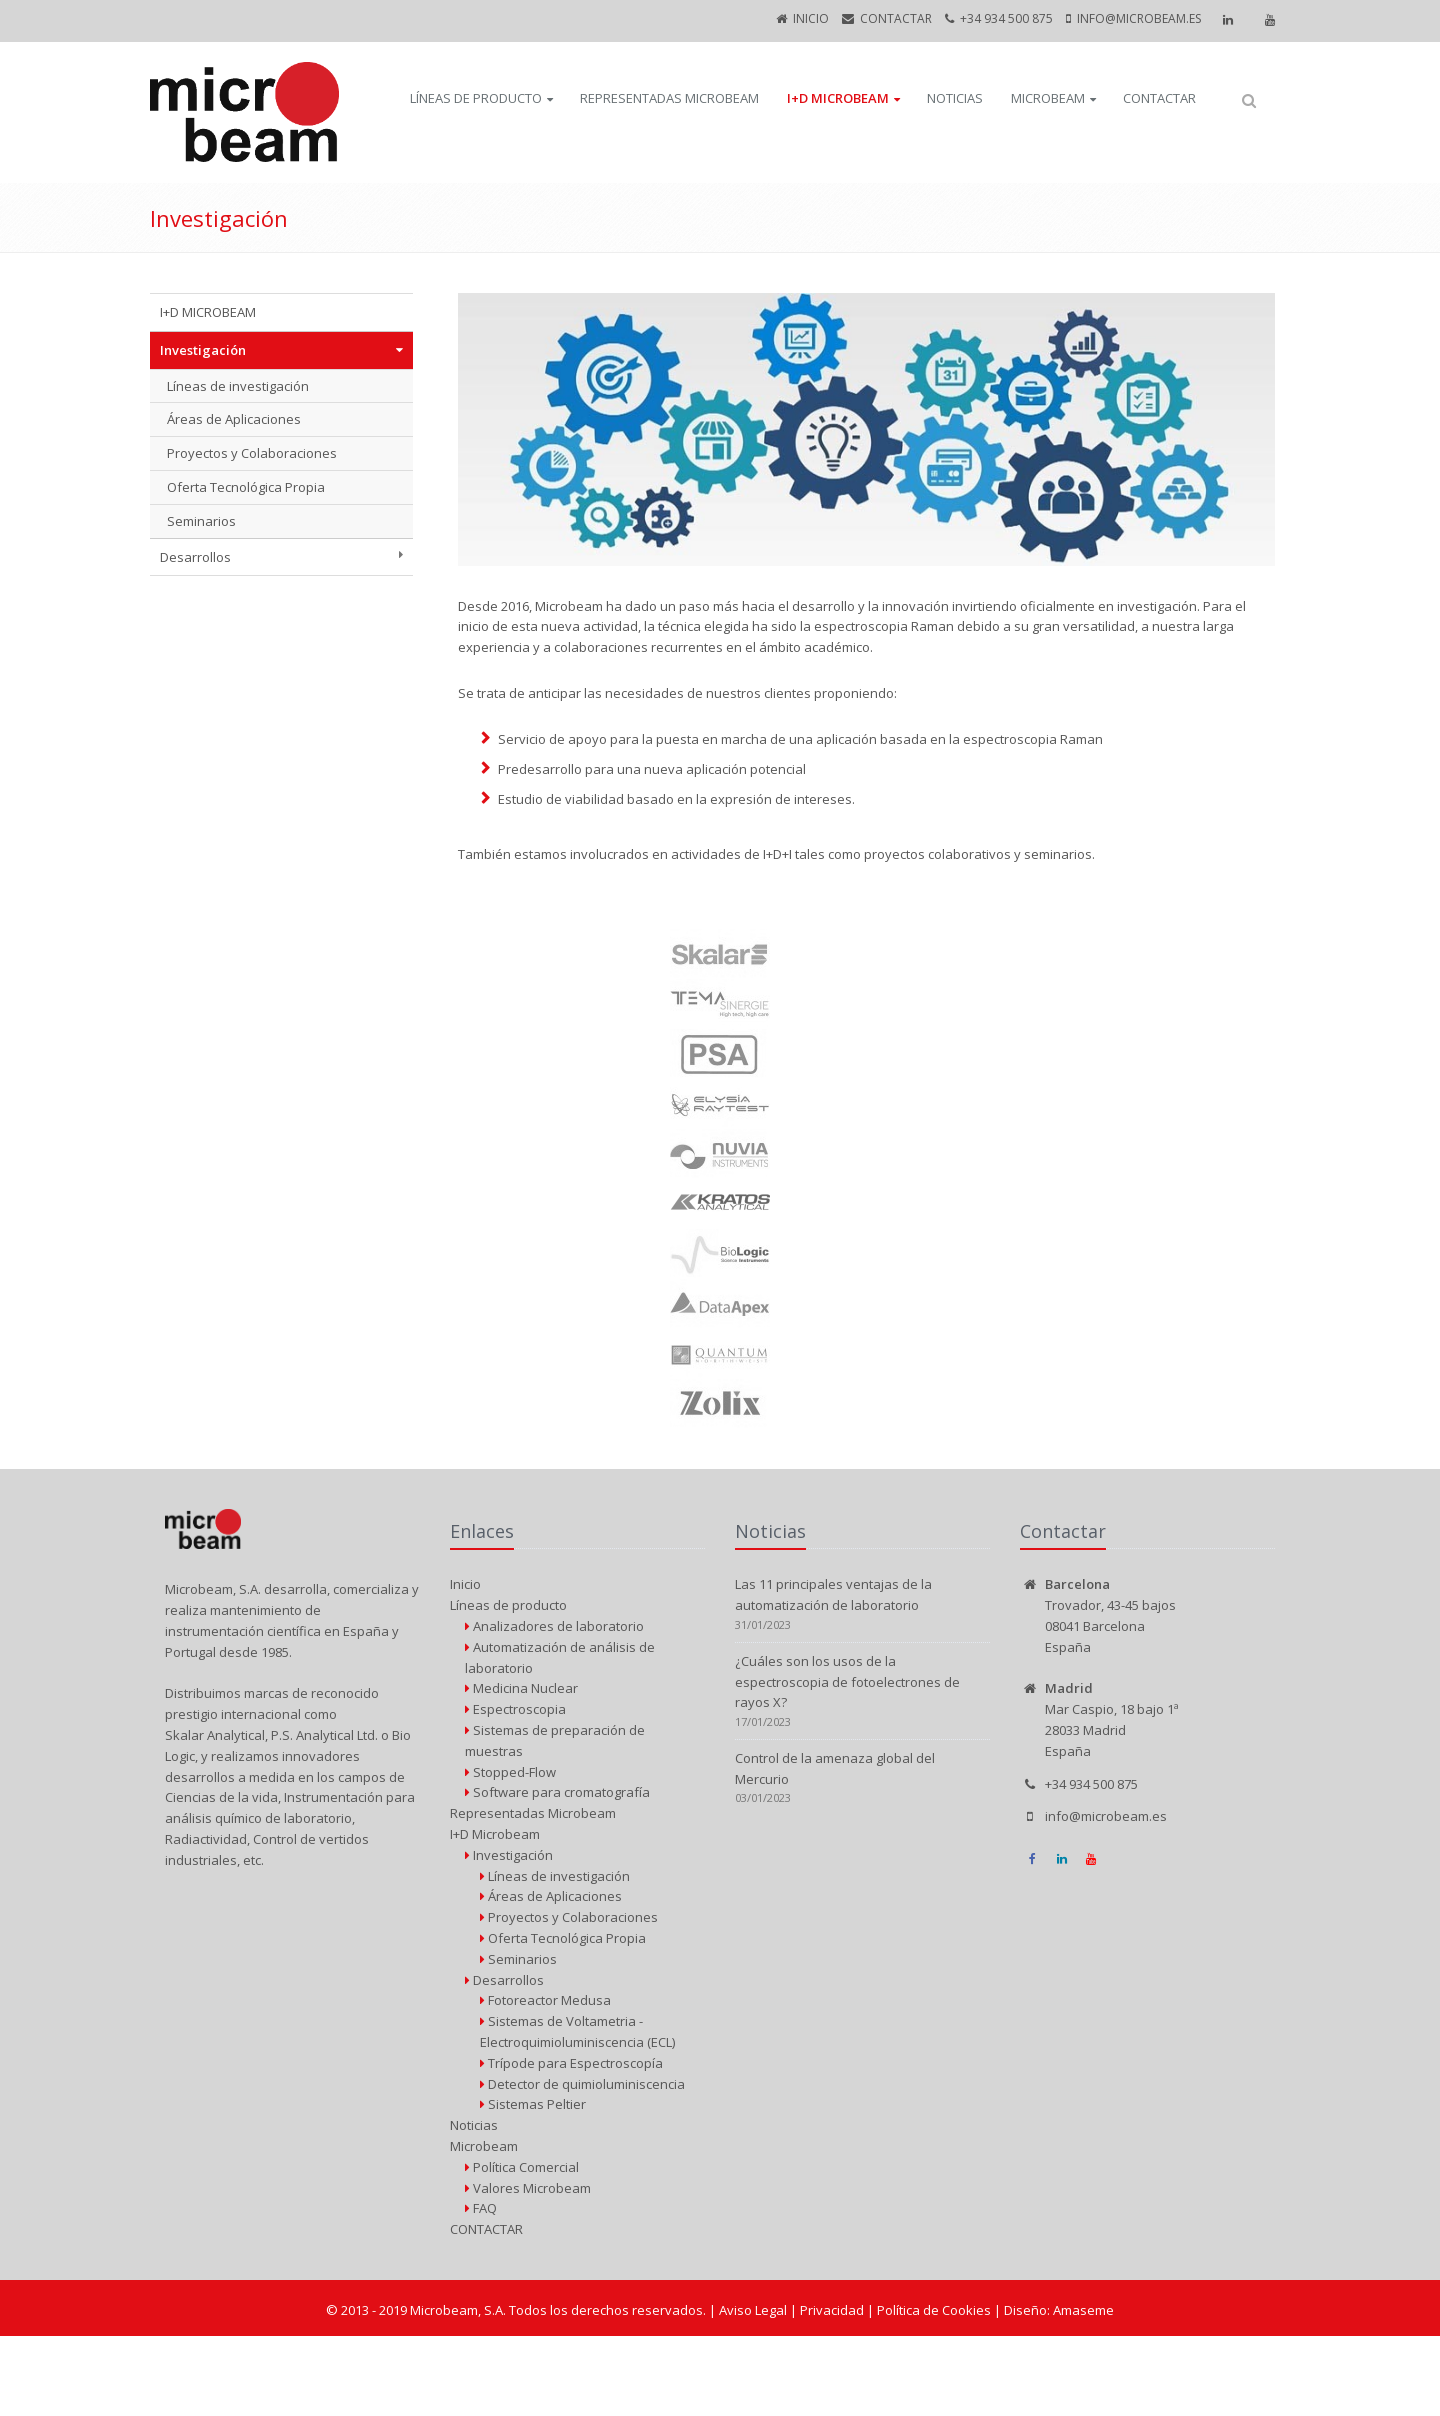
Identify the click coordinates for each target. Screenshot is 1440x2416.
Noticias (955, 98)
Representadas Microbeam (669, 98)
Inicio (811, 18)
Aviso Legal (754, 2310)
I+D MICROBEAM (208, 312)
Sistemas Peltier (533, 2104)
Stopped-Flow (510, 1772)
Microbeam (1048, 98)
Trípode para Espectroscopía (571, 2063)
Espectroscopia (515, 1709)
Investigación (203, 350)
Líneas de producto (476, 98)
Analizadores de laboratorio (554, 1626)
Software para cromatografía (557, 1792)
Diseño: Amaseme (1059, 2310)
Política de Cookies (935, 2310)
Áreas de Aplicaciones (234, 419)
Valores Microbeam (528, 2188)
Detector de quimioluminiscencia (582, 2084)
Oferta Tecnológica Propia (246, 487)
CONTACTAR (896, 18)
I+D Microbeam (838, 98)
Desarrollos (195, 557)
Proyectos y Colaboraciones (252, 453)
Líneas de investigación (238, 386)
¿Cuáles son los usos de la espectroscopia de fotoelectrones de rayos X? (847, 1682)
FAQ (481, 2208)
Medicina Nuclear (521, 1688)
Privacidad (833, 2310)
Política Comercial (522, 2167)
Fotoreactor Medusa (545, 2000)
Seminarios (201, 521)
